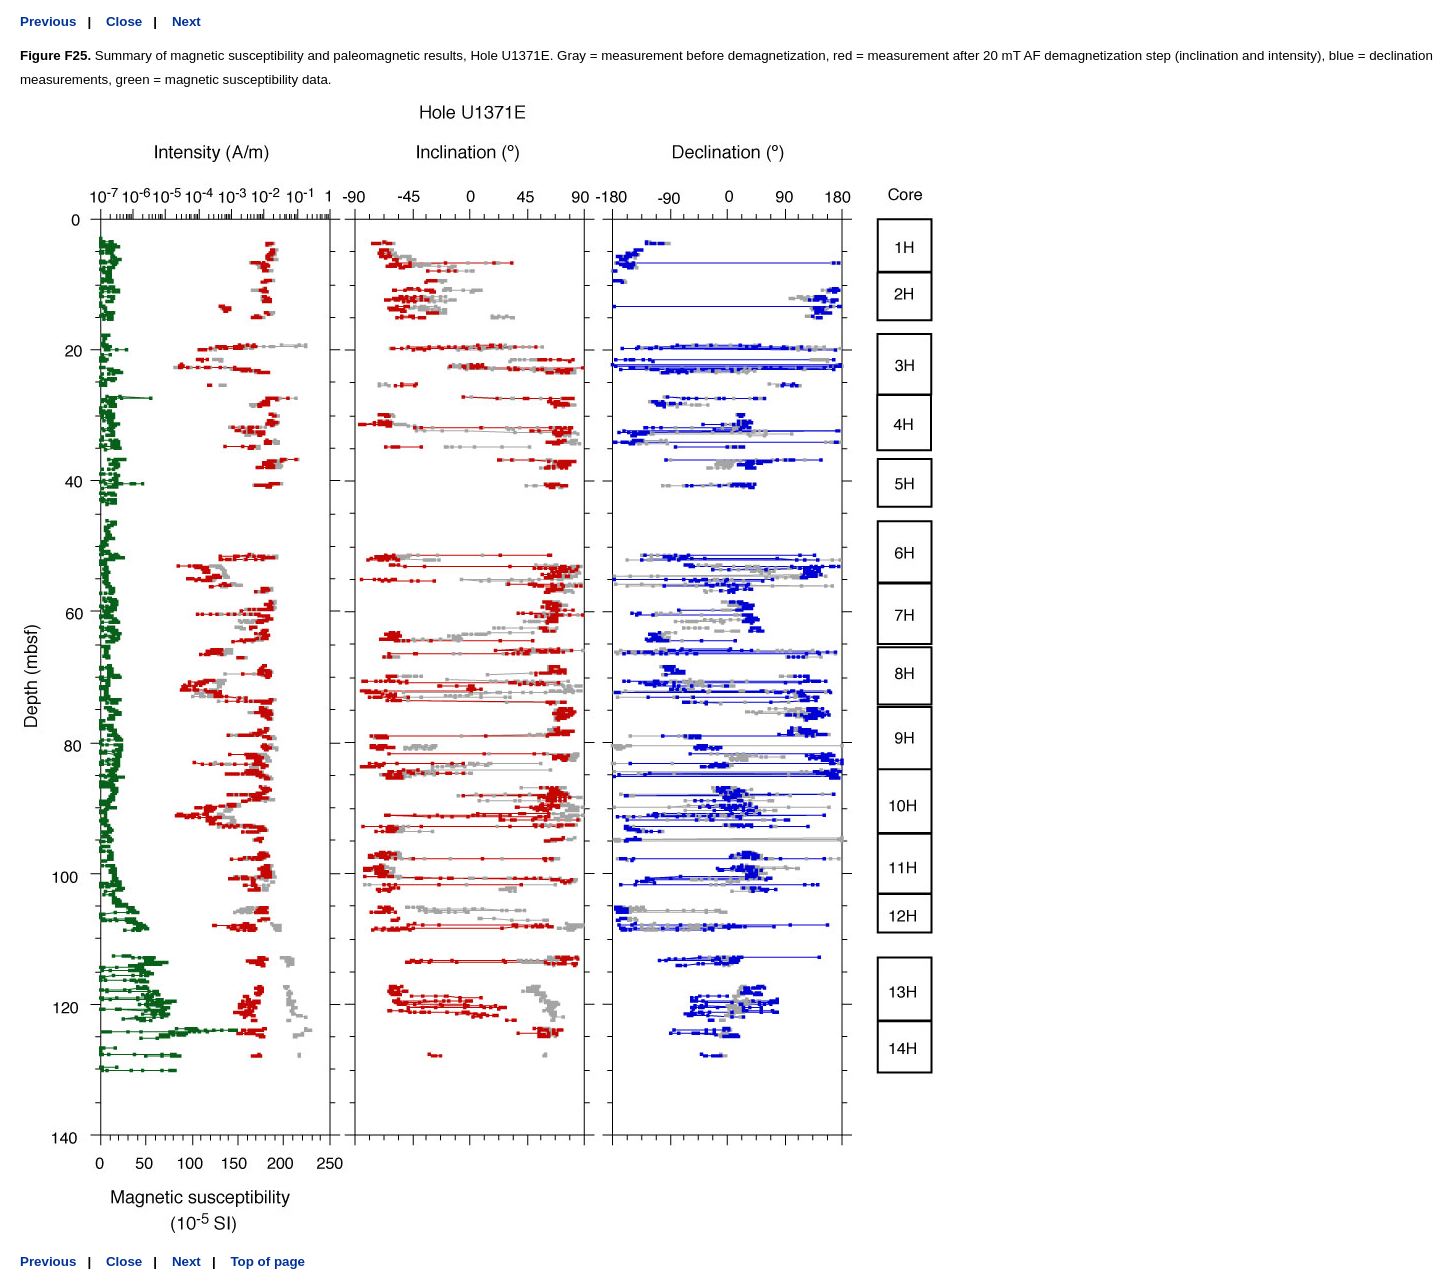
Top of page (267, 1261)
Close (124, 21)
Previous (48, 21)
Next (186, 21)
